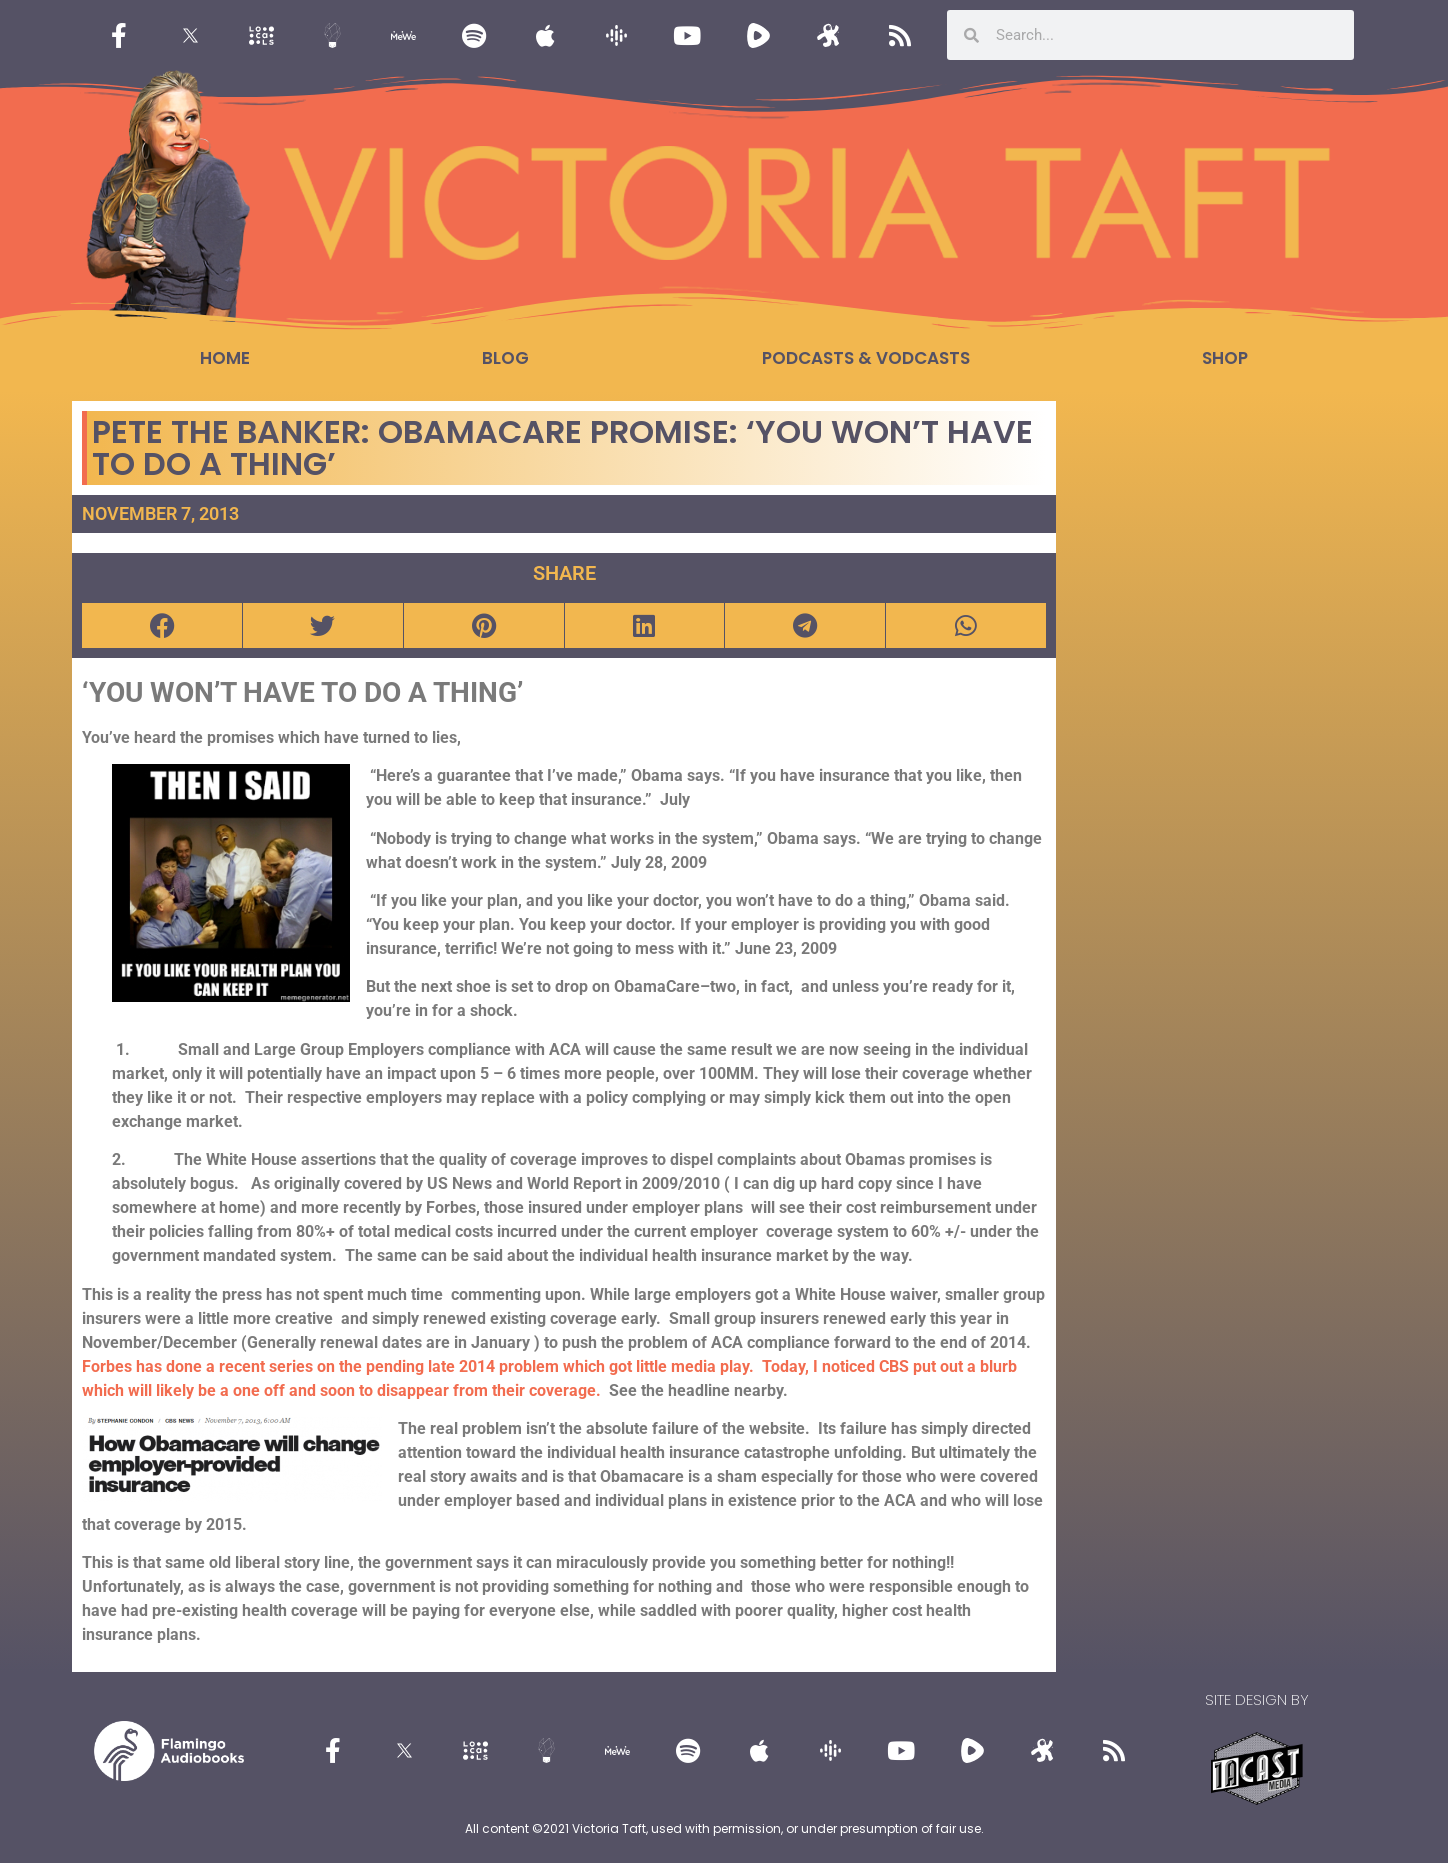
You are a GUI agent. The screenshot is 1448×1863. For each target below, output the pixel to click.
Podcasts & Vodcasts (866, 358)
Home (225, 358)
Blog (505, 358)
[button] (162, 625)
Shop (1225, 358)
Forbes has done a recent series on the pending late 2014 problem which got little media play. (422, 1366)
